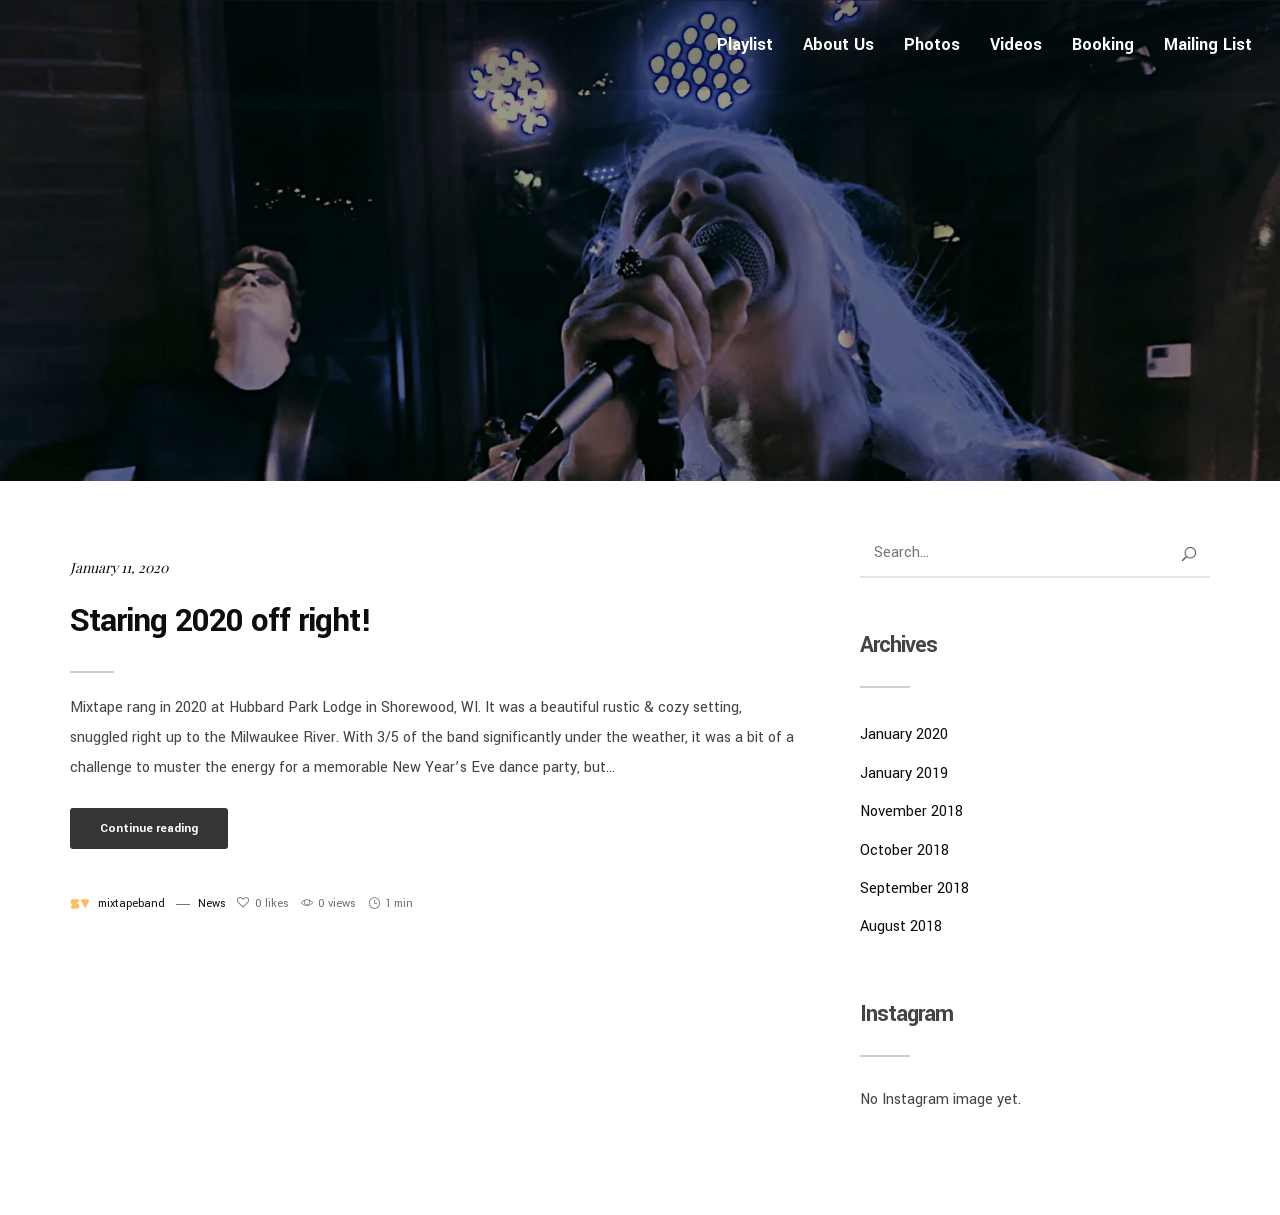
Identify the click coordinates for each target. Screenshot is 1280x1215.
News (212, 903)
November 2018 (911, 811)
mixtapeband (131, 903)
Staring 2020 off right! (221, 621)
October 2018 (904, 850)
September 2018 (914, 888)
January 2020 (904, 734)
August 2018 (901, 926)
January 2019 (904, 773)
